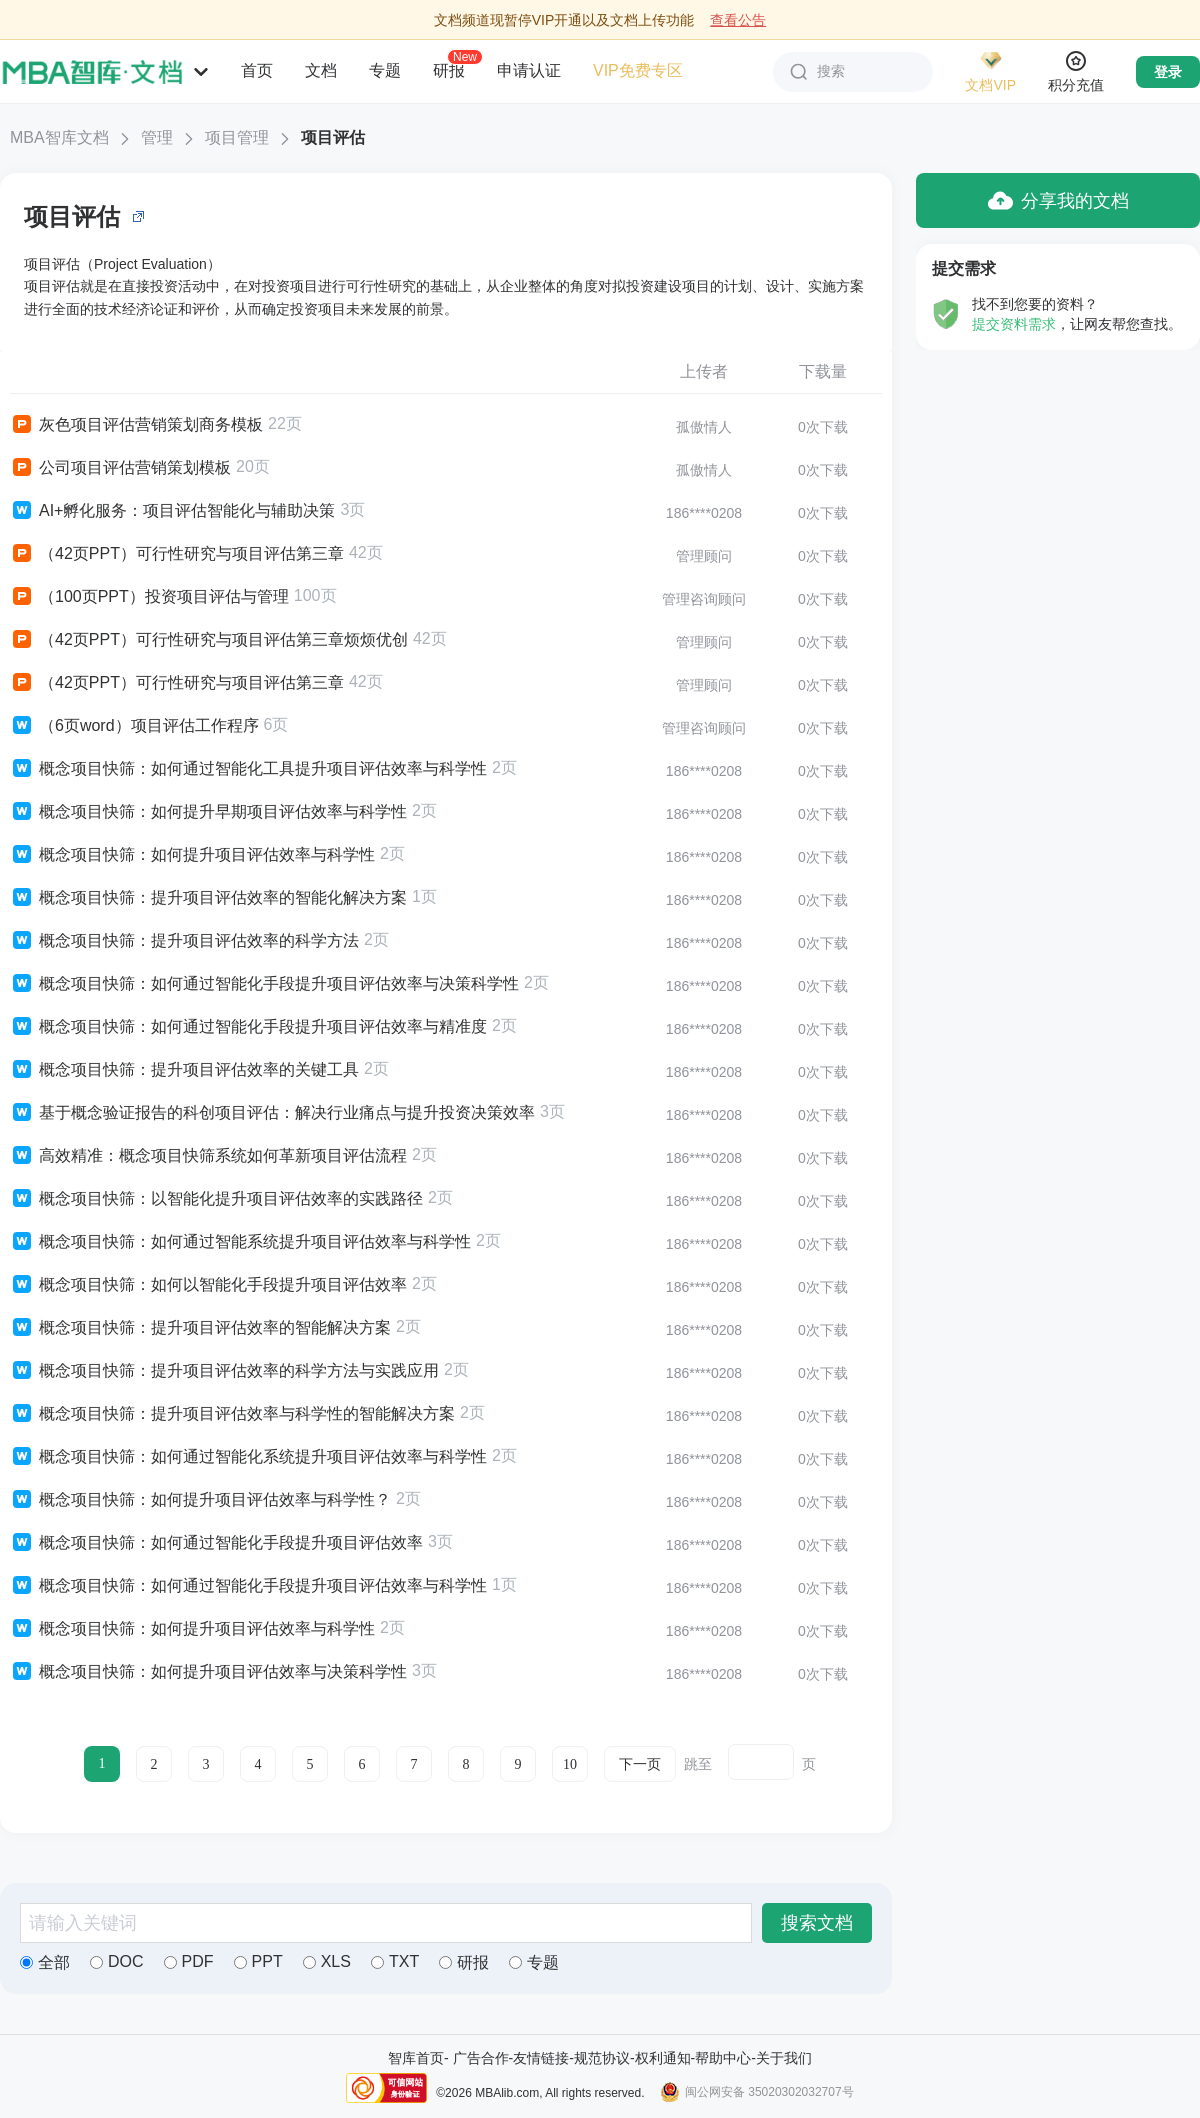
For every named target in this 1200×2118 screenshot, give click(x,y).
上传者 (704, 371)
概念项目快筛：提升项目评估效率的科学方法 (184, 941)
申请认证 (529, 70)
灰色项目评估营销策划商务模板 (136, 425)
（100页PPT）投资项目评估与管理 (149, 597)
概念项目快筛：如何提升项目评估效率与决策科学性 (208, 1672)
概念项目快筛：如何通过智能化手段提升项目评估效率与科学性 (248, 1586)
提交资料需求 (1014, 324)
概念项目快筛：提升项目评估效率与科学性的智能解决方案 (232, 1414)
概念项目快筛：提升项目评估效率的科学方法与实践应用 (224, 1371)
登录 (1168, 72)
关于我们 (784, 2058)
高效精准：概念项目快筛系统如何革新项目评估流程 (208, 1156)
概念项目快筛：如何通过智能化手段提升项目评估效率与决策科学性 (264, 984)
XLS (327, 1961)
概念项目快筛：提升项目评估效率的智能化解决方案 (208, 898)
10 (570, 1764)
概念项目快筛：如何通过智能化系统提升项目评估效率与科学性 (248, 1457)
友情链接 (541, 2058)
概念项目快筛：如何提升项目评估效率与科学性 (192, 855)
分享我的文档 (1058, 200)
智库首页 (416, 2058)
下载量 (823, 371)
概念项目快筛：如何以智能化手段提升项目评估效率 (208, 1285)
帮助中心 (723, 2058)
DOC (117, 1961)
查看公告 (738, 20)
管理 (157, 137)
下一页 (640, 1764)
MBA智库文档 (59, 137)
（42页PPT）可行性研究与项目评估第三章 (177, 554)
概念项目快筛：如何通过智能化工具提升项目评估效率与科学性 (248, 769)
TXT (395, 1961)
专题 (385, 70)
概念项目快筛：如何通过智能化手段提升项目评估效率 (216, 1543)
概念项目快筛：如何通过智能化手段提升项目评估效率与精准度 (248, 1027)
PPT (258, 1961)
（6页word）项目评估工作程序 (134, 726)
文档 (321, 70)
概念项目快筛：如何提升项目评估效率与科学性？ (200, 1500)
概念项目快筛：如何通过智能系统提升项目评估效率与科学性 (240, 1242)
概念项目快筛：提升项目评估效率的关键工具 (184, 1070)
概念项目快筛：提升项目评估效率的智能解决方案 (200, 1328)
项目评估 (333, 137)
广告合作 (481, 2058)
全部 (45, 1962)
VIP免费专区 (638, 70)
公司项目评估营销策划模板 (120, 468)
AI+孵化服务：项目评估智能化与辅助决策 (172, 511)
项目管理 (237, 137)
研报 (449, 70)
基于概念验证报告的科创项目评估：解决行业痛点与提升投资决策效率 (272, 1113)
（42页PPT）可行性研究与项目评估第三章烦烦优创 (209, 640)
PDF (189, 1961)
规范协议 (602, 2058)
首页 (257, 70)
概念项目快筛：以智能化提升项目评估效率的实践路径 (216, 1199)
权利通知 (663, 2058)
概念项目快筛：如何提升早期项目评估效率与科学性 (208, 812)
